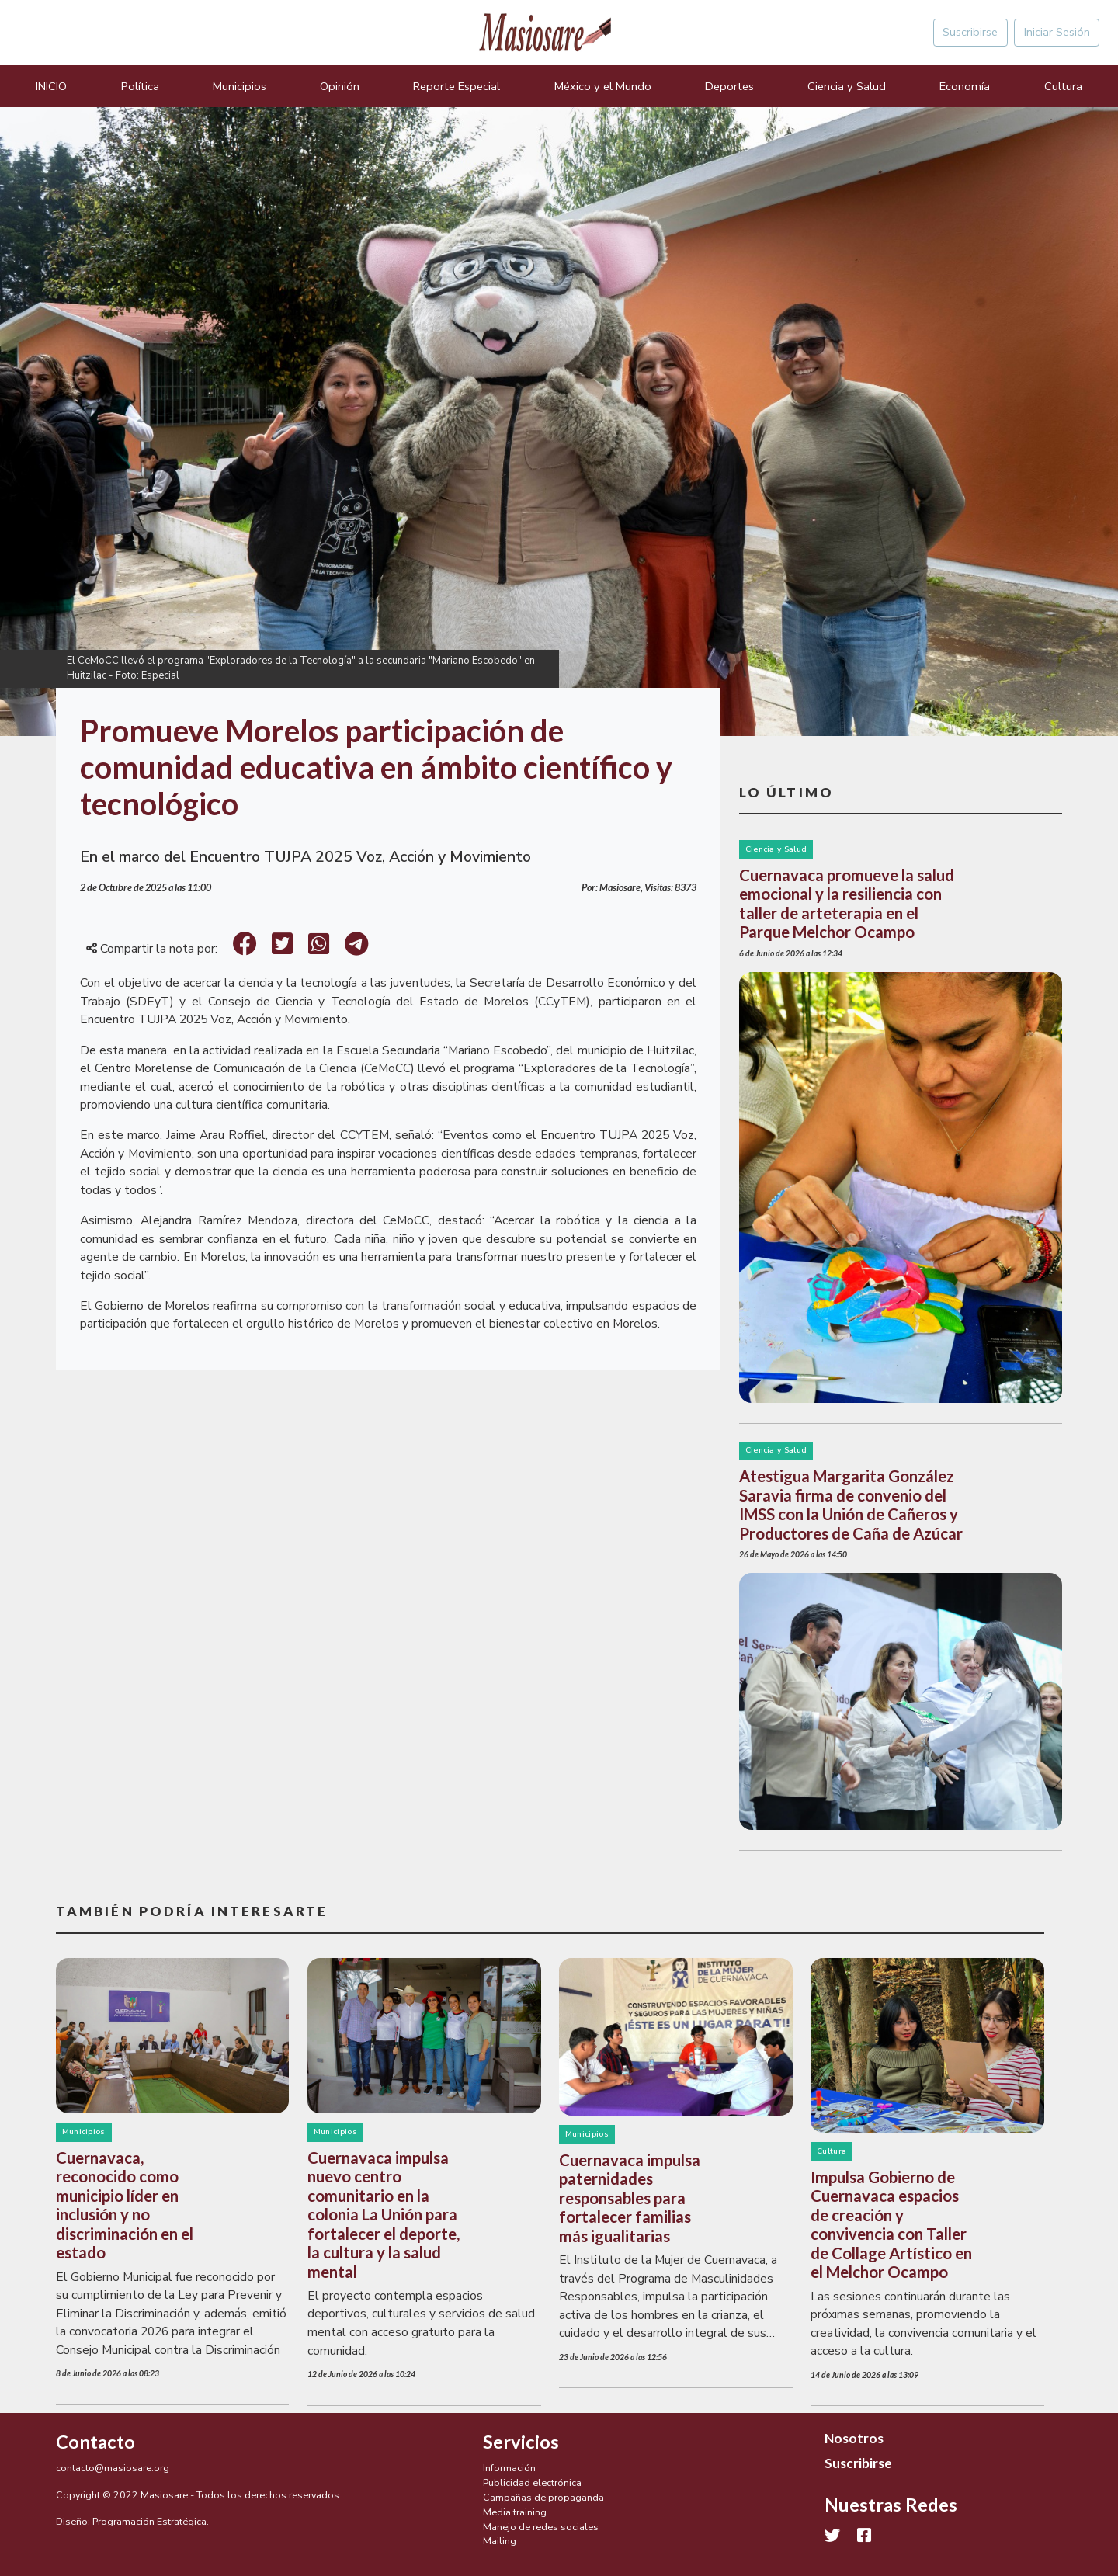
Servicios (521, 2442)
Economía (964, 86)
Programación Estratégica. (150, 2521)
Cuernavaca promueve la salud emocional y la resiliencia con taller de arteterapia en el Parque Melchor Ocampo (846, 903)
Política (140, 86)
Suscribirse (970, 32)
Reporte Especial (456, 86)
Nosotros (854, 2438)
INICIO (51, 86)
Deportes (729, 86)
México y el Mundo (602, 86)
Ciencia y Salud (846, 86)
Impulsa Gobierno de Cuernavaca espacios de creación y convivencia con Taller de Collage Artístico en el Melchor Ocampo (891, 2224)
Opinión (339, 86)
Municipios (239, 86)
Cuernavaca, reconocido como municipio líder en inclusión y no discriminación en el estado (124, 2205)
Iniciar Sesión (1057, 32)
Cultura (1063, 86)
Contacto (95, 2442)
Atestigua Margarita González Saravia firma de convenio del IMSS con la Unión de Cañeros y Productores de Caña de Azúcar (851, 1504)
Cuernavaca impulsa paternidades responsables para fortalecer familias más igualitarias (629, 2198)
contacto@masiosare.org (112, 2467)
